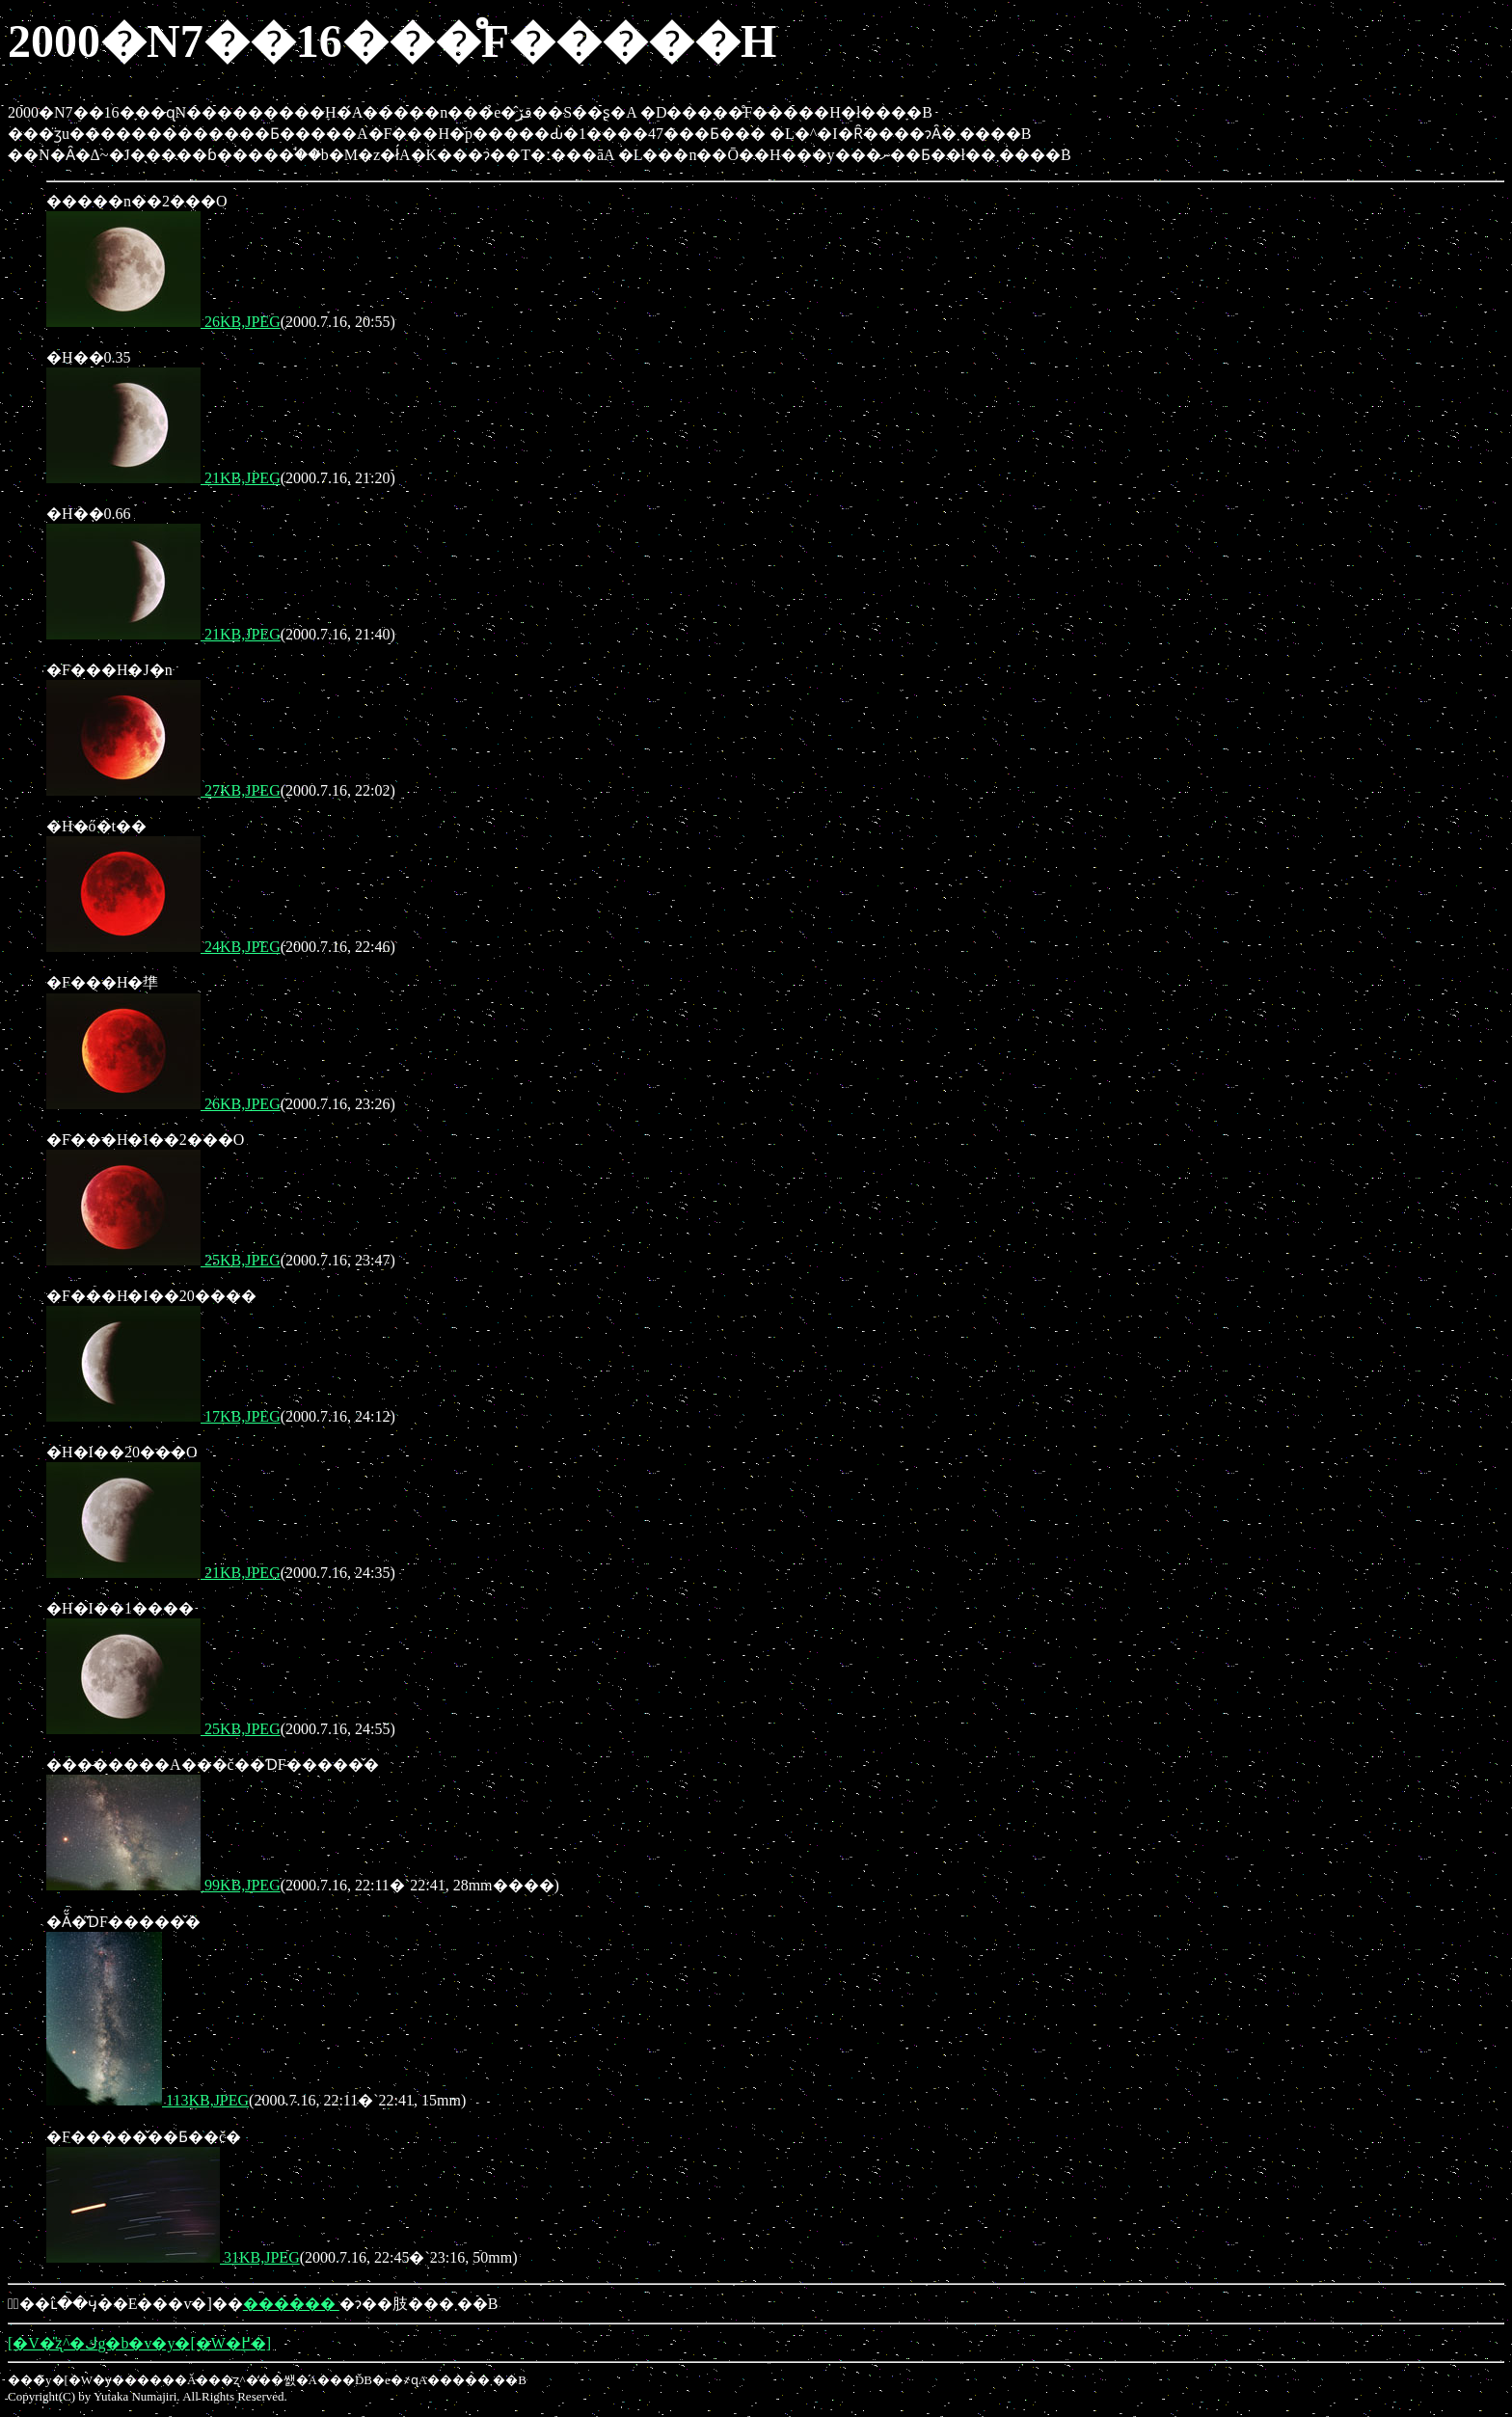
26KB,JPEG (163, 321)
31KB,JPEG (173, 2257)
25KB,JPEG (163, 1260)
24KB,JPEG (163, 946)
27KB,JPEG (163, 790)
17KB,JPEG (163, 1416)
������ (291, 2303)
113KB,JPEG (147, 2100)
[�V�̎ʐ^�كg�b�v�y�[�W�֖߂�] (139, 2343)
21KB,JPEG (163, 478)
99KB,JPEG (163, 1885)
